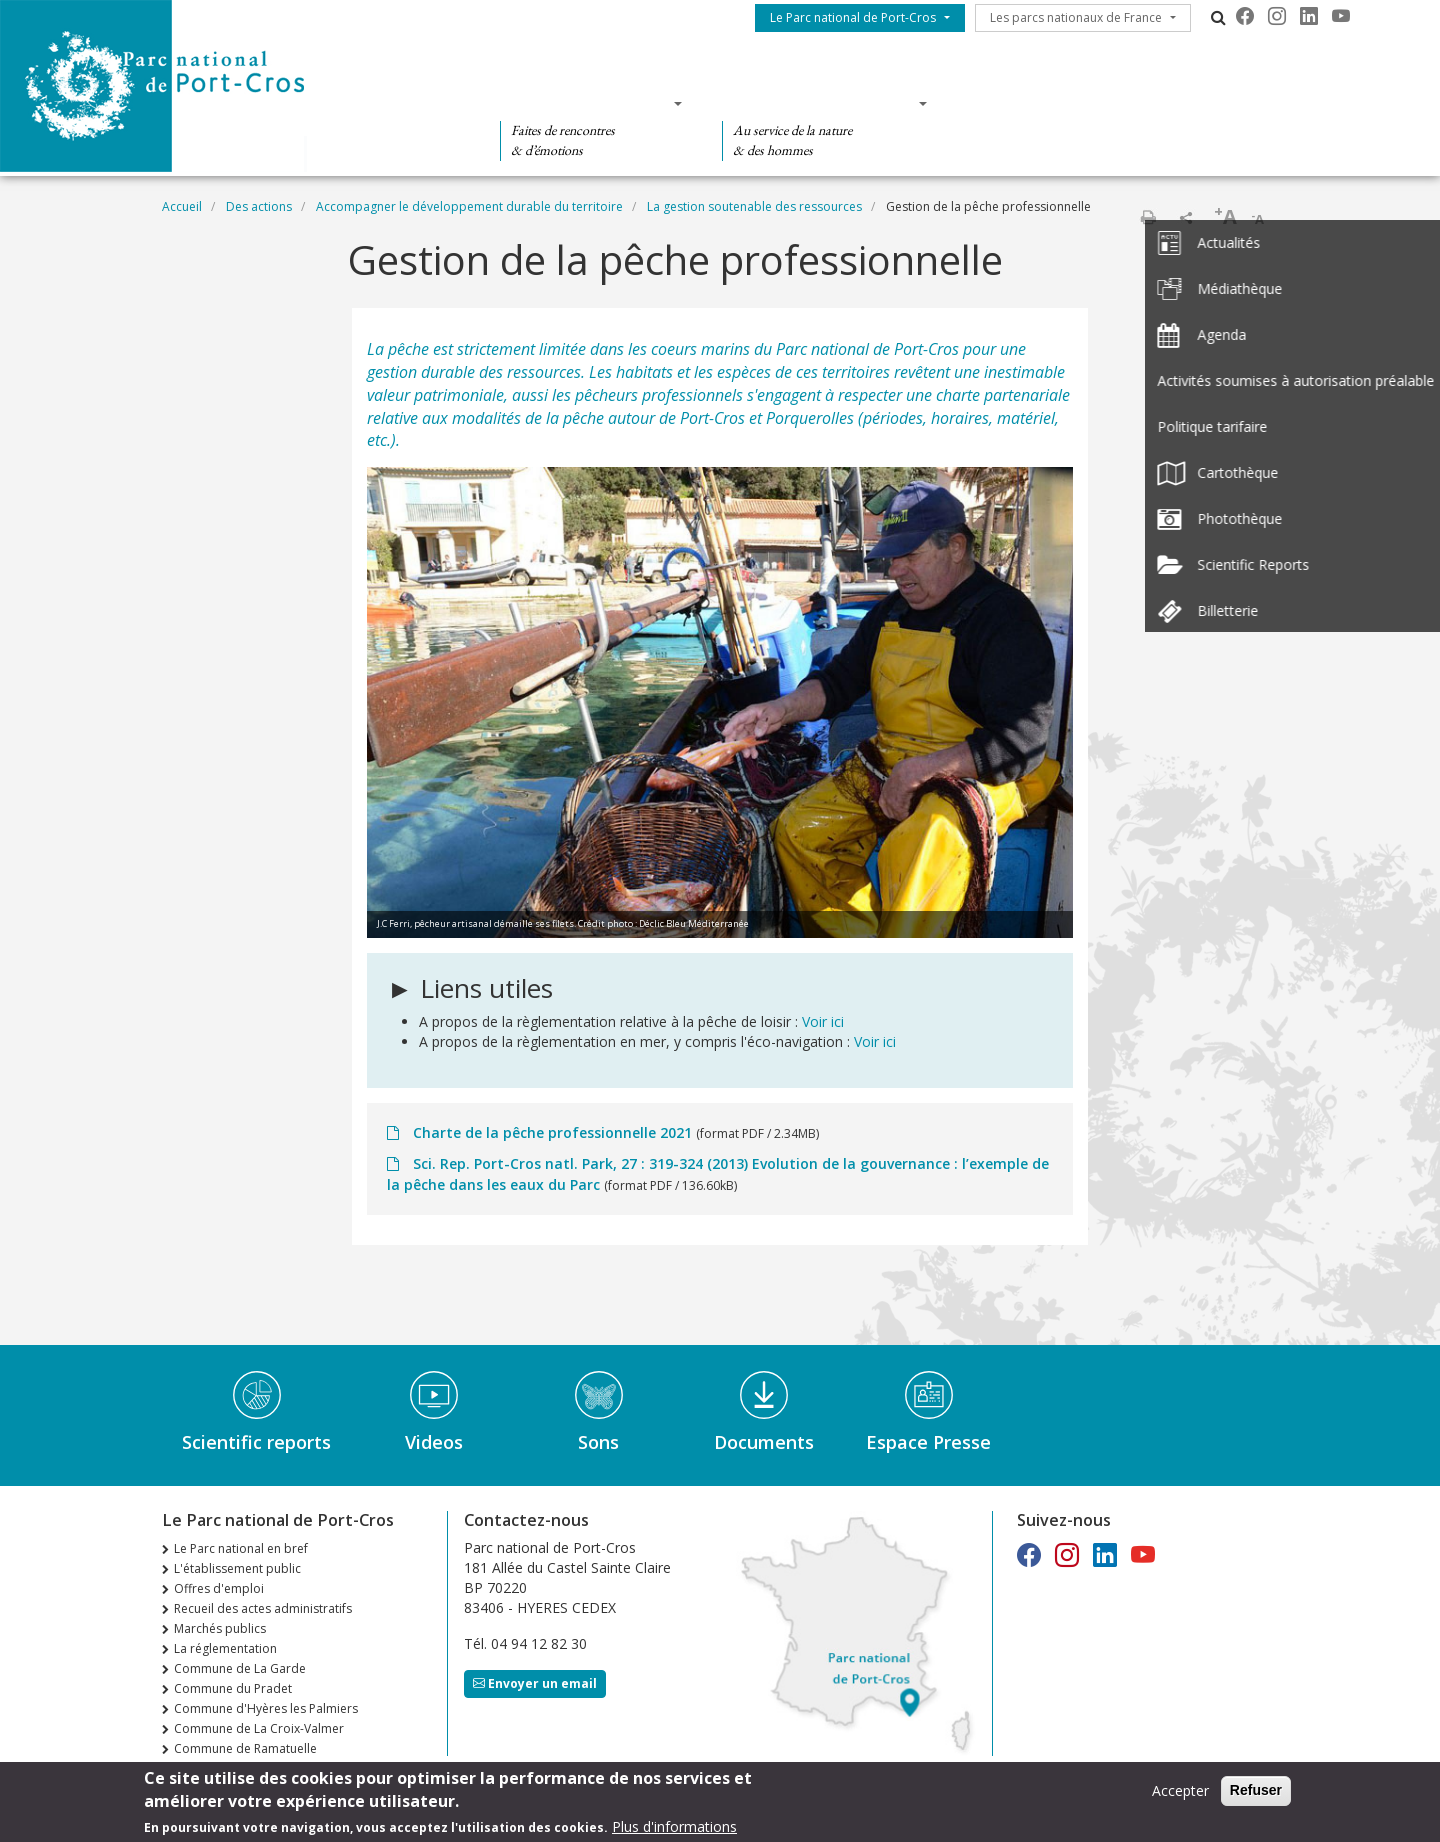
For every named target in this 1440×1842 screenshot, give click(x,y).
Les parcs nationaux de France (1076, 17)
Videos (434, 1442)
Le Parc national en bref (241, 1548)
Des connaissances (818, 103)
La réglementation (225, 1648)
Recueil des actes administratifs (263, 1608)
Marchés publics (220, 1628)
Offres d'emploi (219, 1588)
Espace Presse (928, 1442)
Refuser (1256, 1796)
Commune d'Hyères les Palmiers (266, 1708)
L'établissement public (237, 1568)
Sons (598, 1442)
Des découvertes (584, 103)
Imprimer (1148, 217)
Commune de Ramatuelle (245, 1748)
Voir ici (823, 1021)
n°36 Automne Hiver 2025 (247, 1768)
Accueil (182, 206)
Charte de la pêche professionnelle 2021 (552, 1132)
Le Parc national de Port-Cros (853, 17)
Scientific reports (256, 1442)
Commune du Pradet (233, 1688)
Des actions (1027, 103)
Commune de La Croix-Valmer (259, 1728)
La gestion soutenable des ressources (754, 206)
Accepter (1180, 1796)
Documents (764, 1442)
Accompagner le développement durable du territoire (469, 206)
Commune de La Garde (240, 1668)
